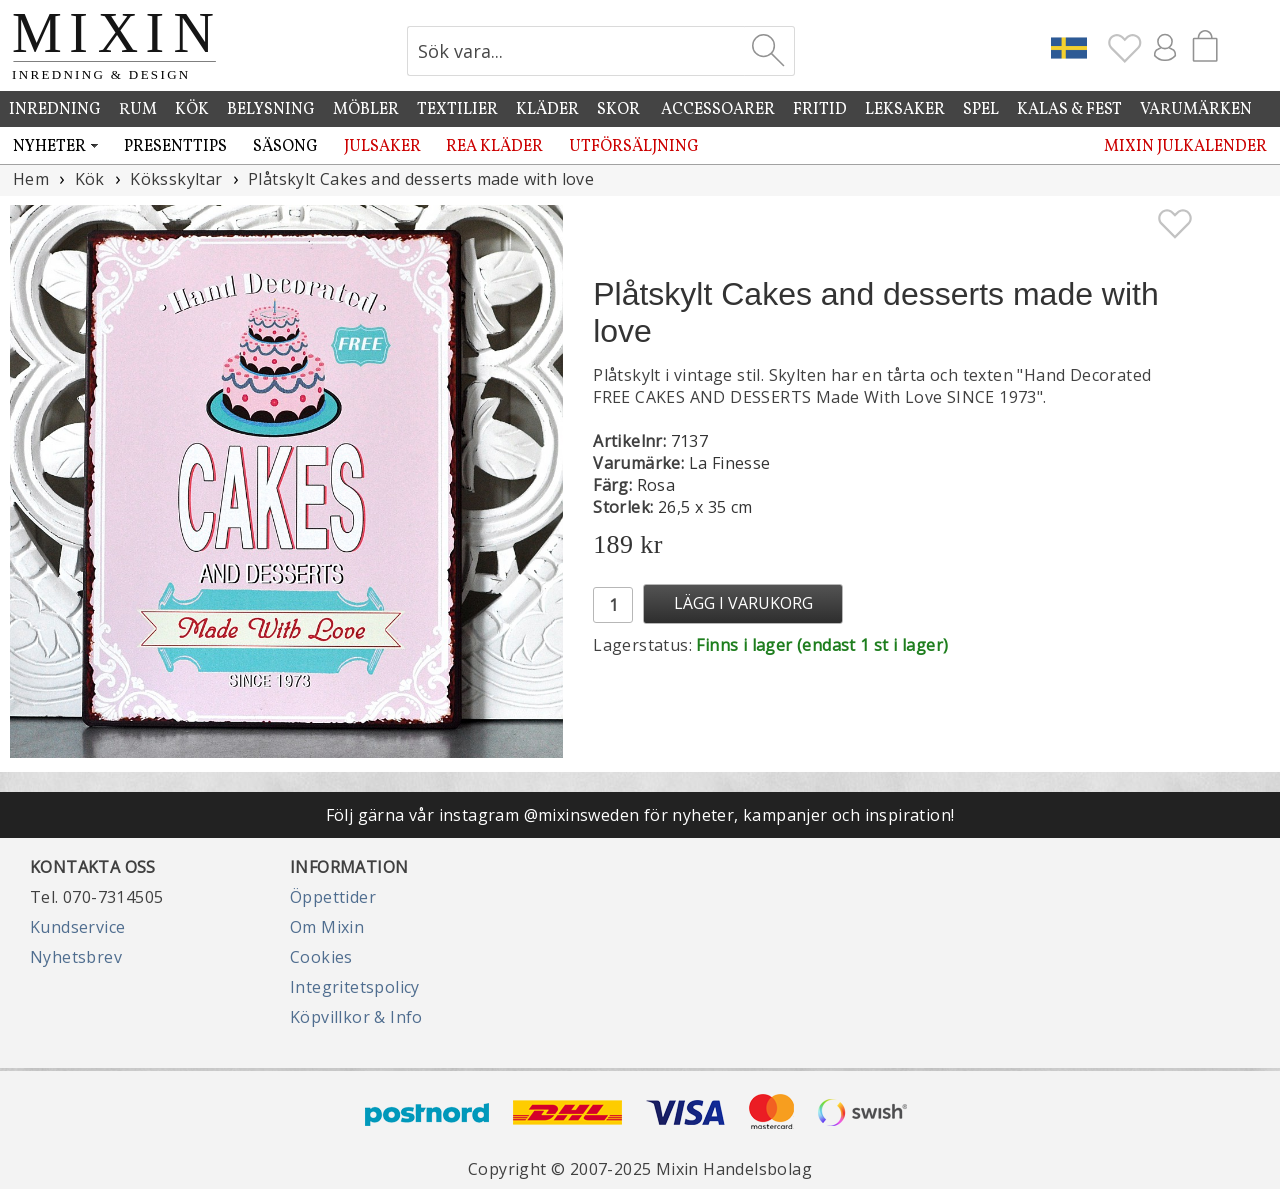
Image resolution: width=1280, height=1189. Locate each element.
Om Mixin (327, 927)
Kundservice (77, 927)
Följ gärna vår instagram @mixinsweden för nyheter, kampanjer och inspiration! (640, 815)
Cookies (321, 957)
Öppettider (333, 897)
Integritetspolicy (355, 987)
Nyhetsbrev (76, 957)
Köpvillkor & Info (356, 1017)
